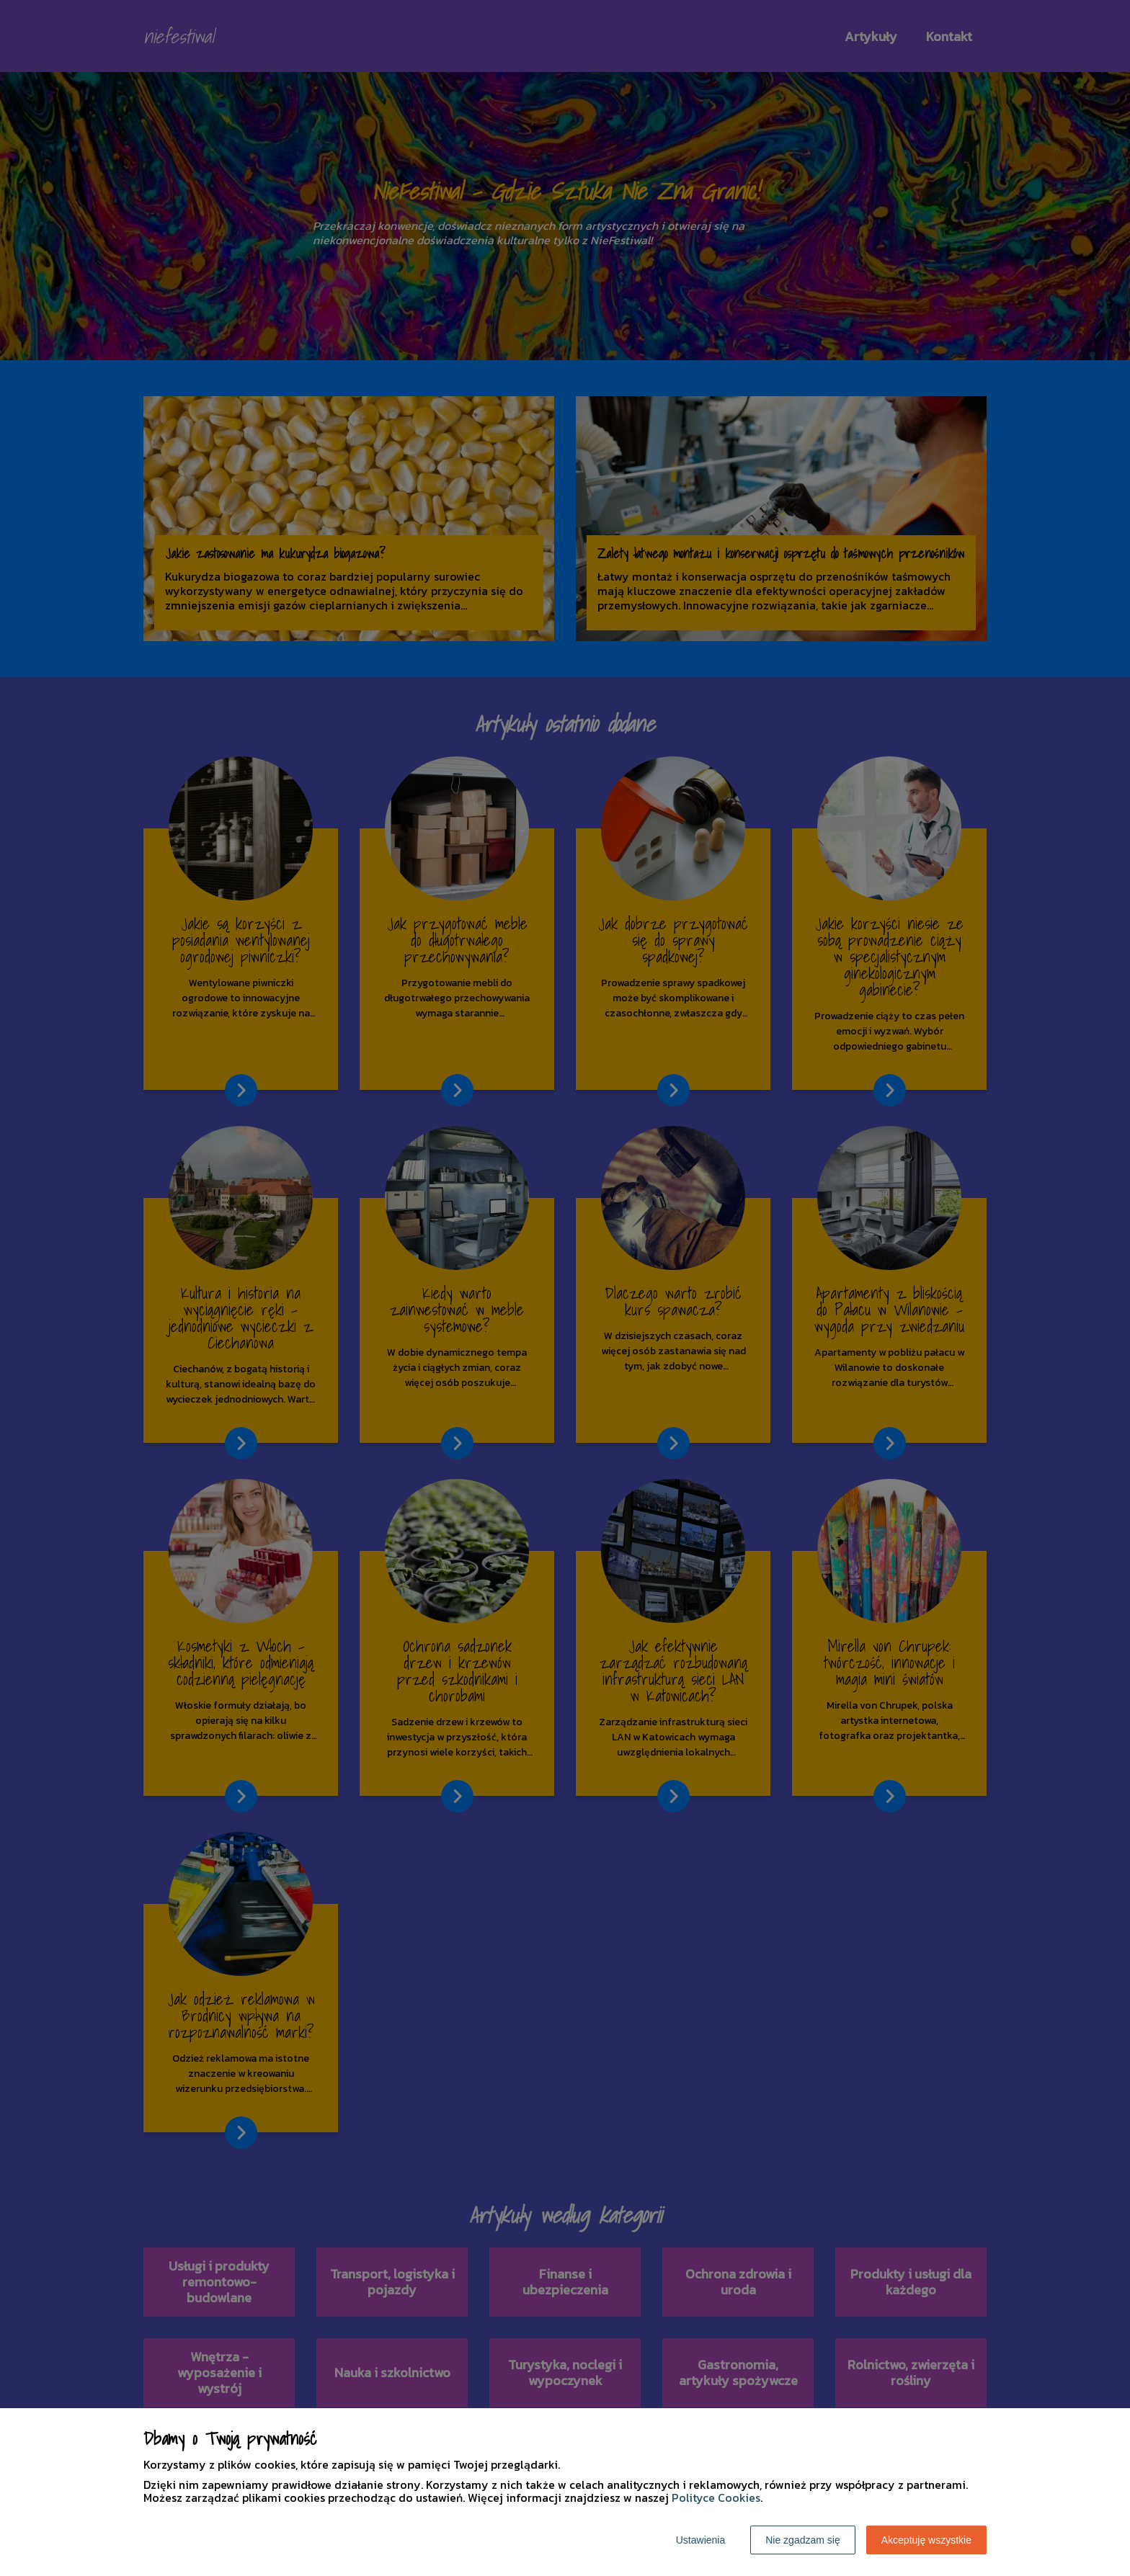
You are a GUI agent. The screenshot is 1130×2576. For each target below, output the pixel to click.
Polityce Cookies (716, 2497)
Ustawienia (700, 2540)
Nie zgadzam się (802, 2540)
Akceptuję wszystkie (926, 2540)
